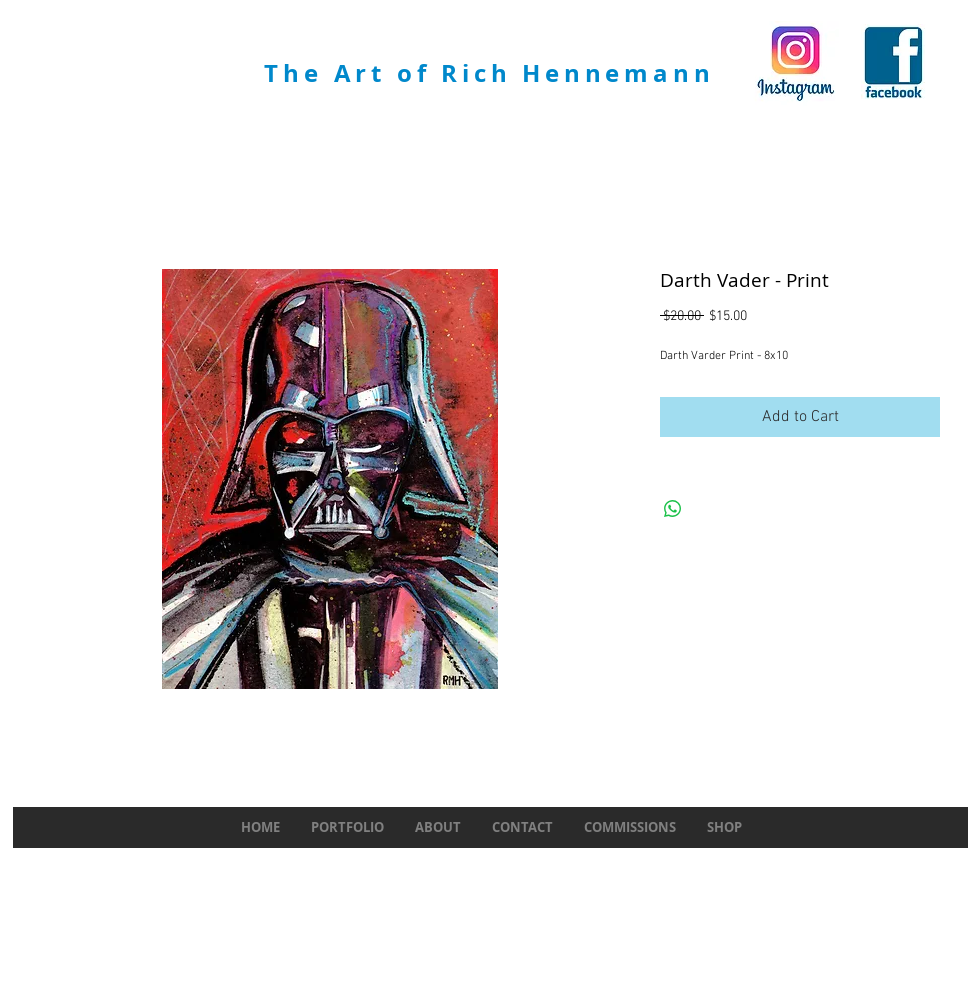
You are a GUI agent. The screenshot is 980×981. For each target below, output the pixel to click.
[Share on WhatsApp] (673, 509)
